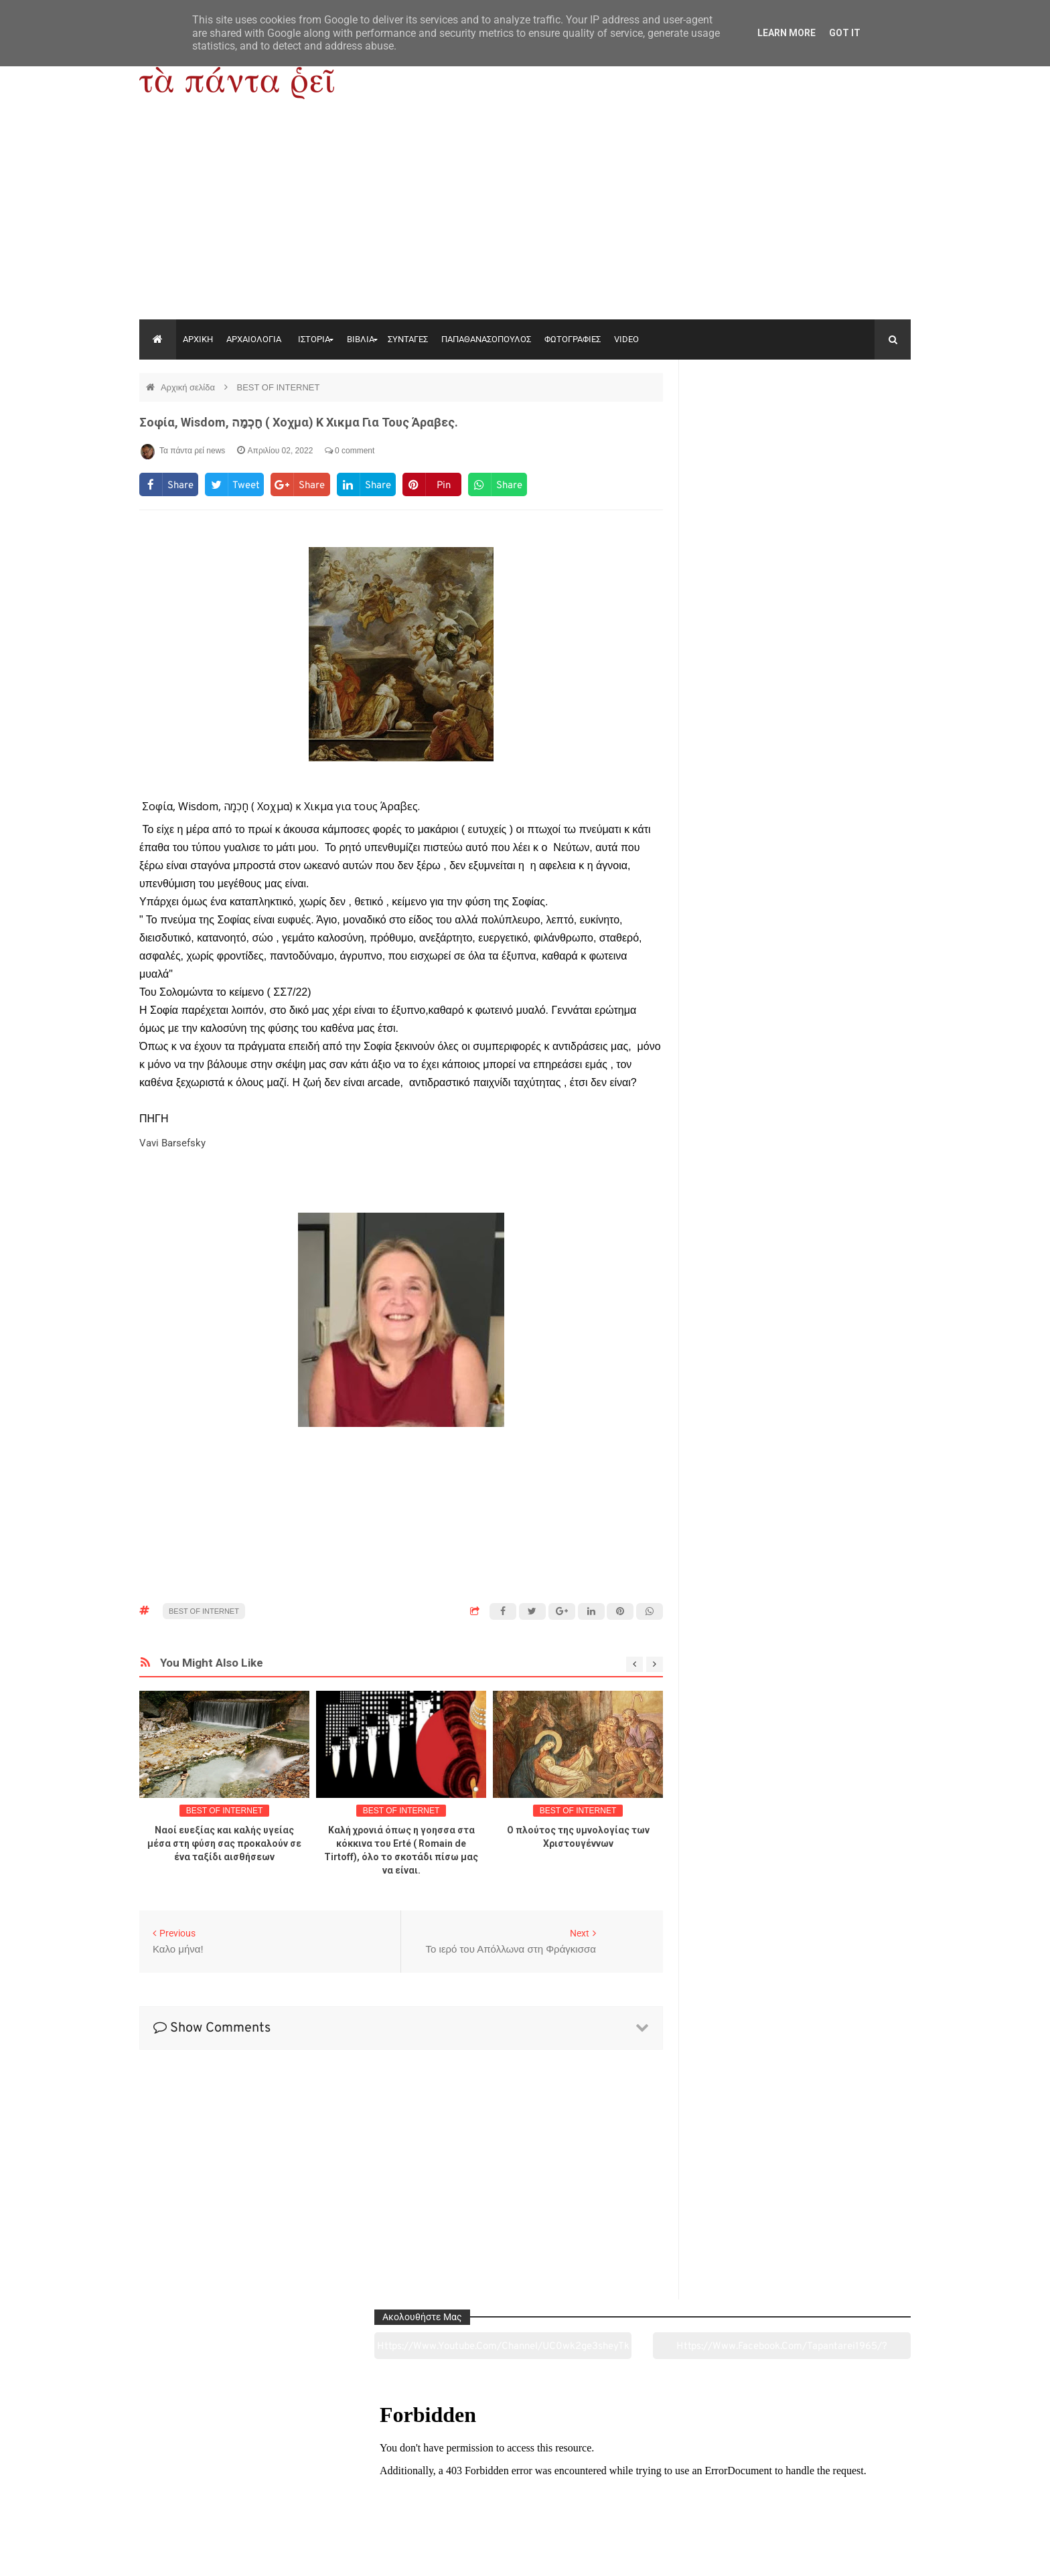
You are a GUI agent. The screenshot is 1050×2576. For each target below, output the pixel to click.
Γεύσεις (680, 2491)
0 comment (350, 450)
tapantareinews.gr (873, 2555)
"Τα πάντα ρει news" (273, 2555)
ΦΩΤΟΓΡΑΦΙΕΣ (572, 339)
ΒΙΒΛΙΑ (360, 339)
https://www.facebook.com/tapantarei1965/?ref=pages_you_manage (858, 421)
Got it (844, 32)
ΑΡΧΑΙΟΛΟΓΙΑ (253, 339)
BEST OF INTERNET (277, 387)
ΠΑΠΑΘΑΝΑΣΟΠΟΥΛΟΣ (486, 339)
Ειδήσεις (836, 2491)
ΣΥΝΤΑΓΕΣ (408, 339)
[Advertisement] (525, 219)
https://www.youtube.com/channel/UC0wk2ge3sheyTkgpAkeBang (746, 421)
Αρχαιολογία (212, 2491)
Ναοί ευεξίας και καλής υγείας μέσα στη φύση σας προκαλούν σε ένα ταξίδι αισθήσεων (224, 1843)
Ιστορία (368, 2491)
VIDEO (626, 339)
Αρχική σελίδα (189, 387)
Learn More (786, 32)
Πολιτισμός (524, 2491)
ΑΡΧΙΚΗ (198, 339)
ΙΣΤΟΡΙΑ (314, 339)
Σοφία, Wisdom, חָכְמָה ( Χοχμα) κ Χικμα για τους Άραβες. (298, 422)
